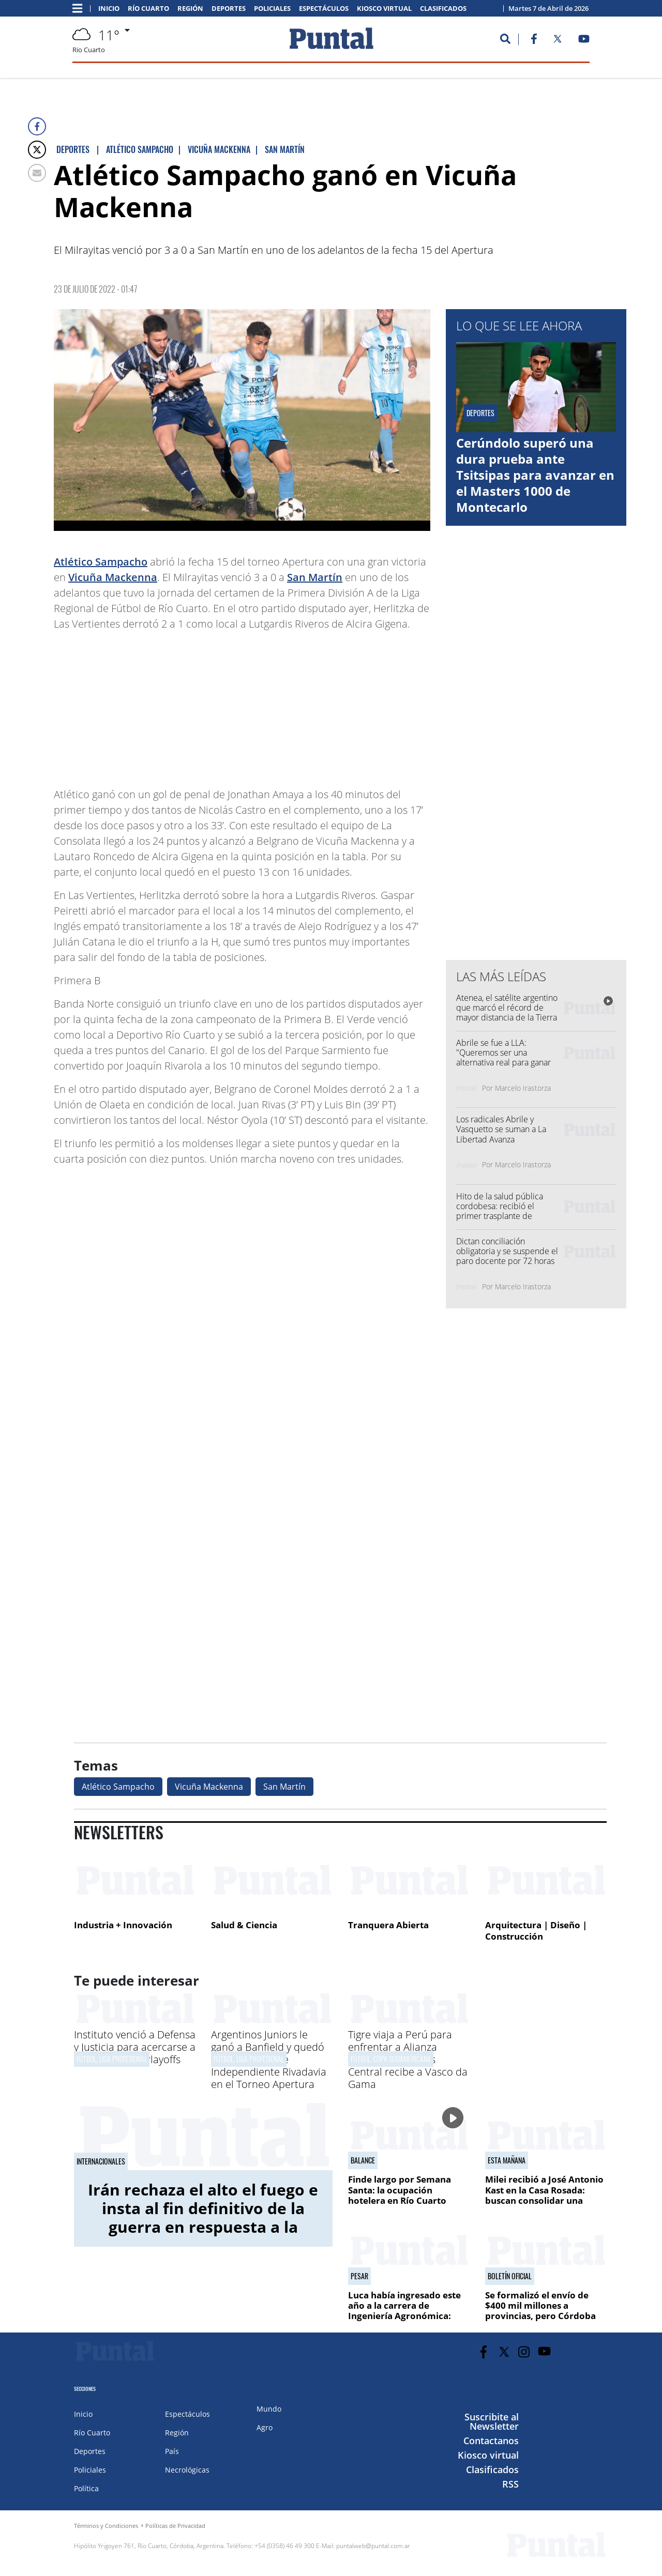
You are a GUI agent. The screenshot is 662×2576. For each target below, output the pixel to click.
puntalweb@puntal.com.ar (373, 2545)
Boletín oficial (510, 2276)
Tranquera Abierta (388, 1925)
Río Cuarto (148, 8)
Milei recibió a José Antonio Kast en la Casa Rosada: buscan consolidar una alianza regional (544, 2195)
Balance (363, 2160)
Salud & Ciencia (244, 1925)
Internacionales (101, 2161)
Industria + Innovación (123, 1925)
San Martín (314, 577)
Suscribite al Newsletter (491, 2421)
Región (190, 8)
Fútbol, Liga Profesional (112, 2058)
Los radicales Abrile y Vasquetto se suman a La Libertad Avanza (501, 1129)
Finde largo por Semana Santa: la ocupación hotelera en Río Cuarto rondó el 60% (399, 2195)
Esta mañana (506, 2160)
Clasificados (443, 8)
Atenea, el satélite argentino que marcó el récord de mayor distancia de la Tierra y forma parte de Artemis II (507, 1012)
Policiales (272, 8)
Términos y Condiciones (106, 2525)
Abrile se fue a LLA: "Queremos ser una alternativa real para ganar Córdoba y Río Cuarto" (503, 1057)
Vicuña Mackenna (112, 577)
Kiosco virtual (384, 8)
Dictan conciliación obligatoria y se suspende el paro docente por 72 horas (507, 1251)
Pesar (359, 2276)
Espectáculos (324, 8)
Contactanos (491, 2440)
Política (86, 2488)
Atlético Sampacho (100, 562)
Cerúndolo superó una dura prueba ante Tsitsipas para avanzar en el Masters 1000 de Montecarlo (535, 475)
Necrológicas (187, 2470)
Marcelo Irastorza (523, 1088)
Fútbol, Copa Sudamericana (391, 2058)
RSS (510, 2484)
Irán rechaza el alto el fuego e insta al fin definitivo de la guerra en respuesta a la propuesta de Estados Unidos (203, 2217)
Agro (265, 2427)
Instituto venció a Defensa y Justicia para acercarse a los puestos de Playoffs (134, 2047)
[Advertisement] (347, 704)
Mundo (269, 2409)
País (172, 2451)
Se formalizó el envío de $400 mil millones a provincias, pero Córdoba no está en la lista (540, 2311)
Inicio (108, 8)
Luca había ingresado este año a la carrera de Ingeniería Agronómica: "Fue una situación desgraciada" (404, 2316)
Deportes (229, 8)
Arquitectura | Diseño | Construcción (536, 1930)
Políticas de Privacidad (175, 2525)
